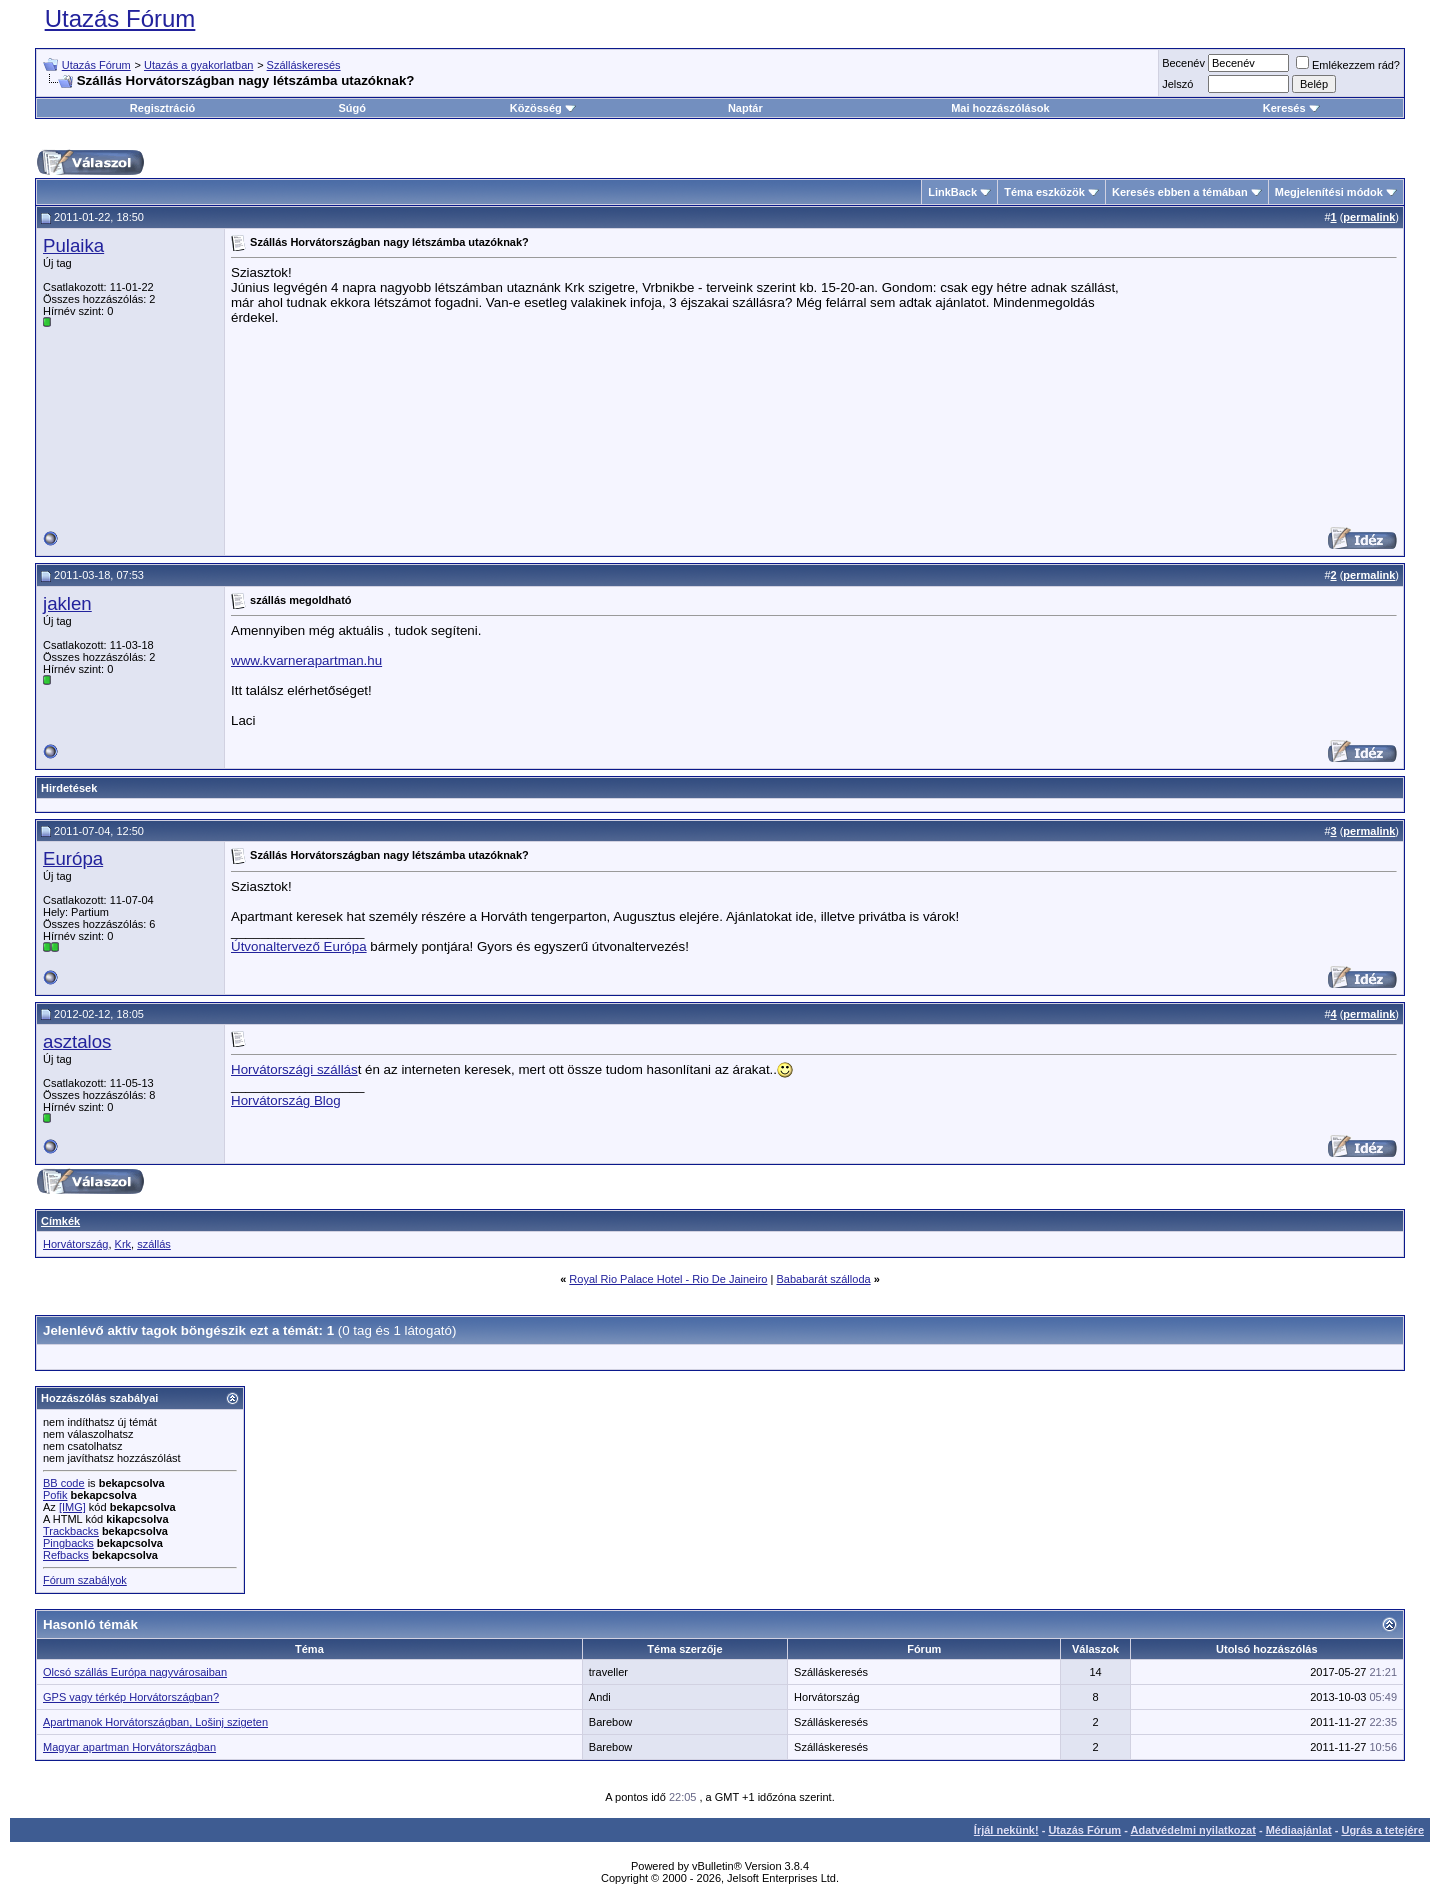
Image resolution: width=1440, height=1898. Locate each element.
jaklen (67, 603)
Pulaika (73, 245)
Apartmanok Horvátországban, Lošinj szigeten (155, 1722)
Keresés (1291, 108)
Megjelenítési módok (1329, 192)
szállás (154, 1244)
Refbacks (66, 1555)
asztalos (77, 1041)
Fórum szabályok (85, 1580)
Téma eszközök (1044, 192)
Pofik (55, 1495)
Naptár (745, 108)
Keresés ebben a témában (1180, 192)
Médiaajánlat (1299, 1830)
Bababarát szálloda (823, 1279)
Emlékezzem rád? (1348, 65)
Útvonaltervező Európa (299, 946)
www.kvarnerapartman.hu (306, 660)
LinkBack (952, 192)
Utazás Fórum (120, 18)
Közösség (543, 108)
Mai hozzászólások (1000, 108)
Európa (73, 858)
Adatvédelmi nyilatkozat (1193, 1830)
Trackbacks (71, 1531)
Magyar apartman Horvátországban (129, 1747)
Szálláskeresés (304, 65)
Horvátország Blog (286, 1100)
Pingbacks (68, 1543)
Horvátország (75, 1244)
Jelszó (1177, 84)
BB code (64, 1483)
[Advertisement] (1262, 390)
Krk (123, 1244)
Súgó (352, 108)
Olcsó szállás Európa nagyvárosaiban (135, 1672)
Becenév (1183, 63)
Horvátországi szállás (294, 1069)
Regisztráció (162, 108)
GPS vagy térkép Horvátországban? (131, 1697)
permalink (1369, 217)
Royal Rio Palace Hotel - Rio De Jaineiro (668, 1279)
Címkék (60, 1221)
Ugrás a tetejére (1382, 1830)
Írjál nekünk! (1006, 1830)
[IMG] (72, 1507)
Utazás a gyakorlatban (198, 65)
